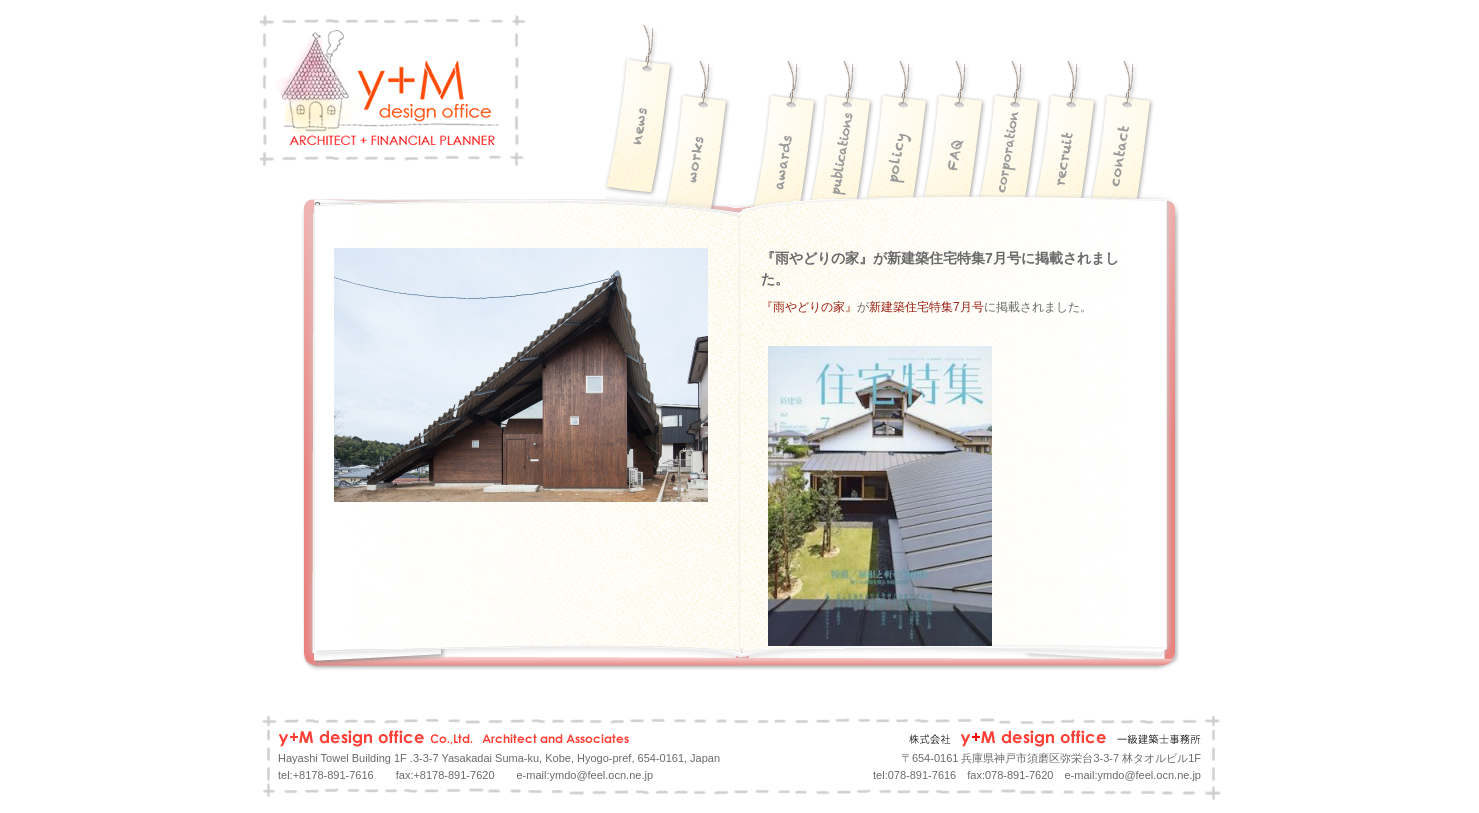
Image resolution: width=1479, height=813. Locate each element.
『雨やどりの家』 (809, 307)
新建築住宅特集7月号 (926, 307)
